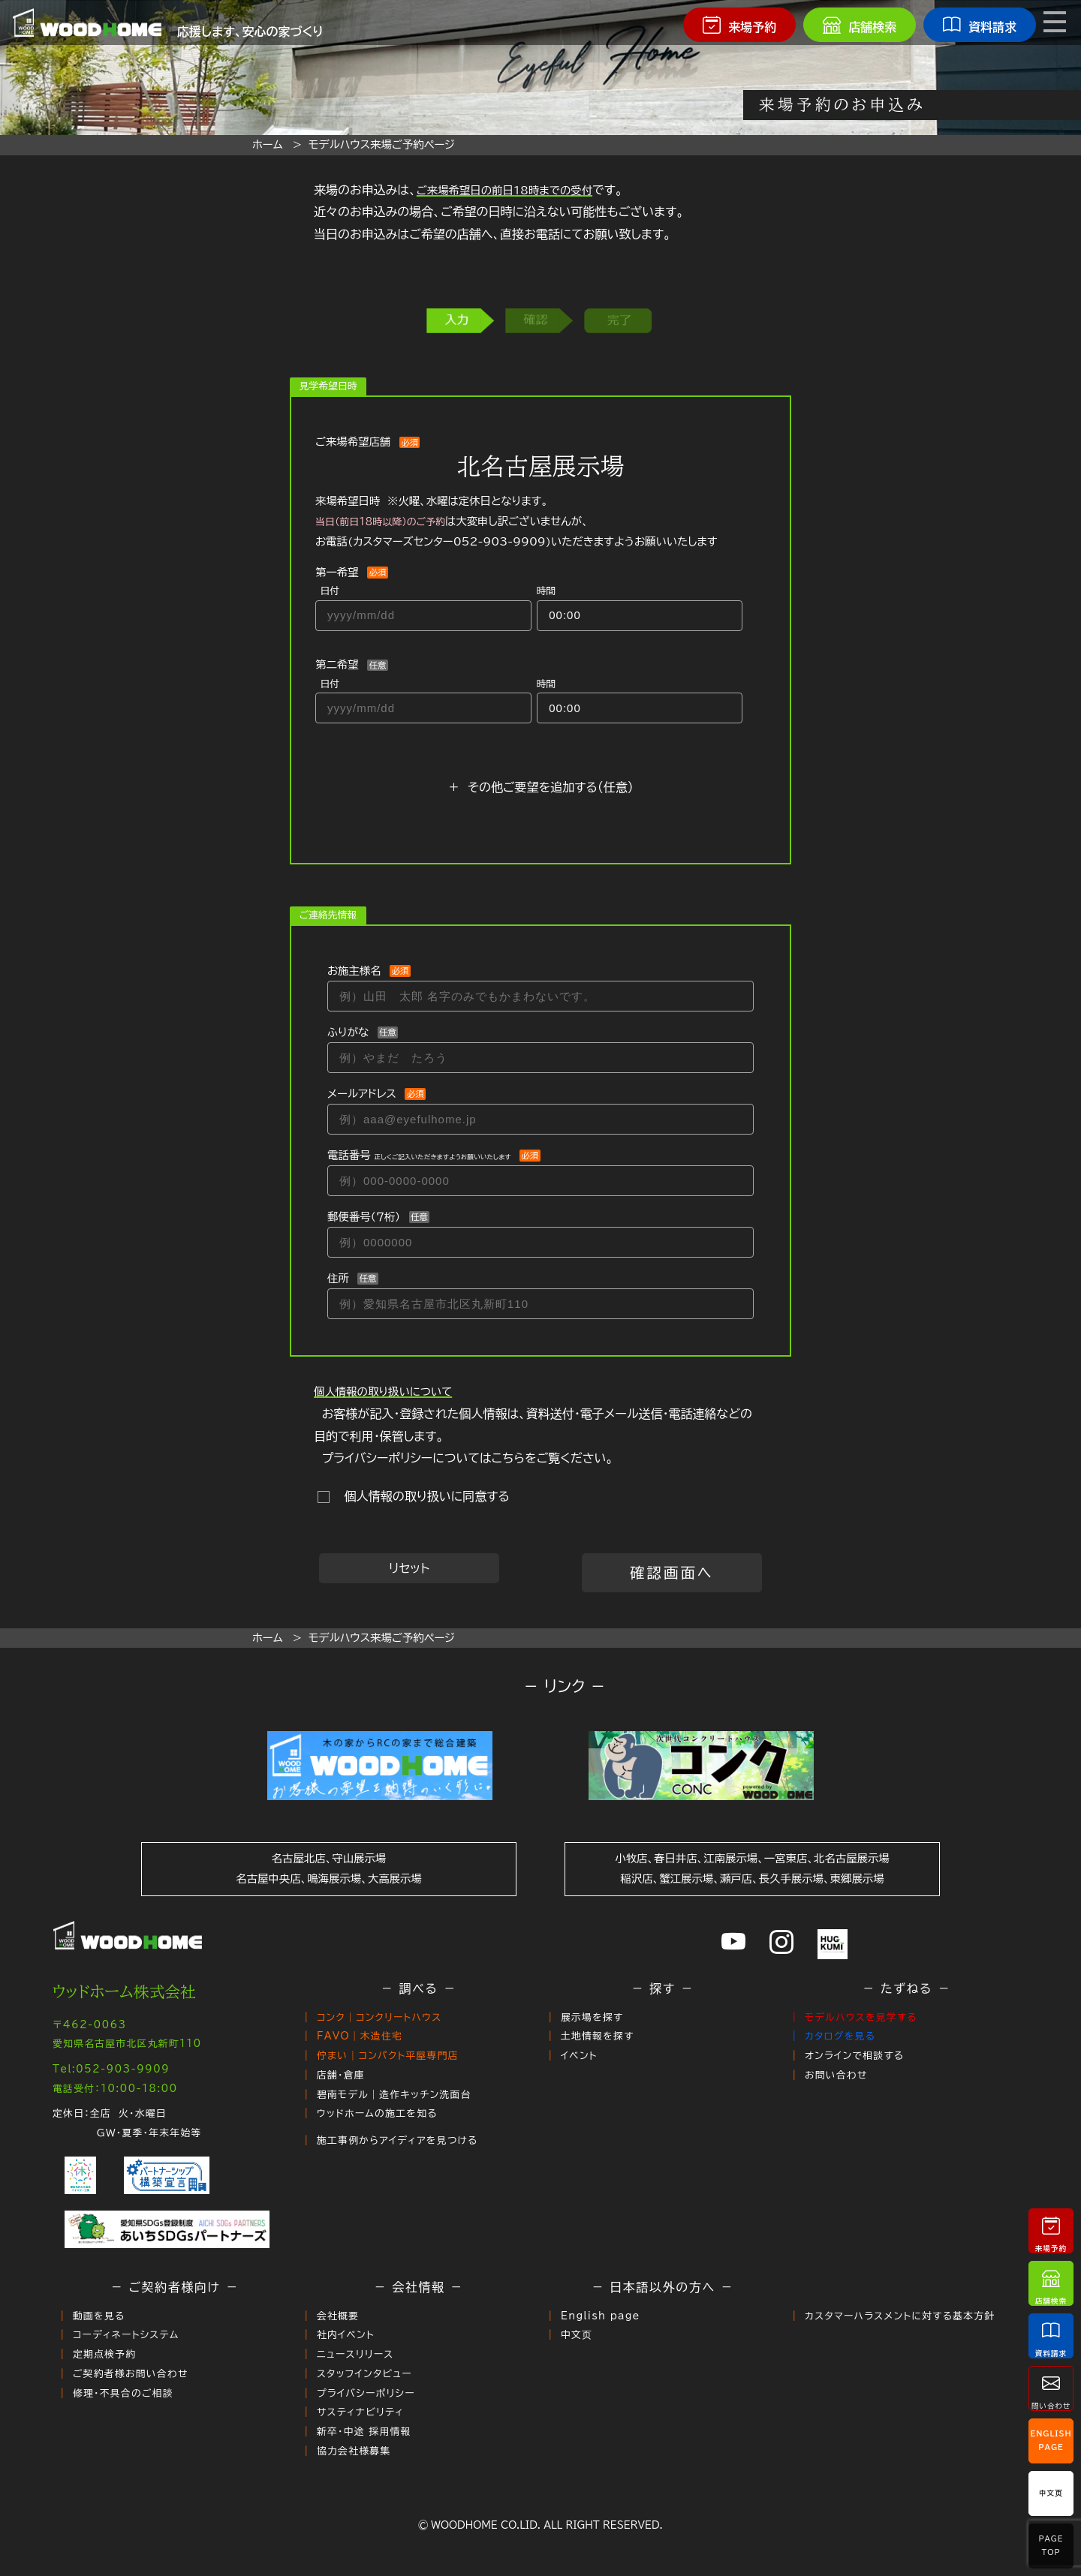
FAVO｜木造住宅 (359, 2036)
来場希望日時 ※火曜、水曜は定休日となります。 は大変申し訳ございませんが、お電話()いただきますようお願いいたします (516, 520)
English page (600, 2315)
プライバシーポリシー (366, 2392)
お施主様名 (354, 970)
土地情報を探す (597, 2036)
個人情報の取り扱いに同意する (423, 1496)
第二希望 (337, 664)
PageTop (1050, 2545)
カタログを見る (840, 2036)
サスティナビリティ (360, 2411)
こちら (508, 1458)
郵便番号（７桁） (363, 1216)
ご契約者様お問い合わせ (130, 2373)
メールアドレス (361, 1093)
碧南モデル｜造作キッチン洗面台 (394, 2094)
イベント (579, 2055)
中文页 (576, 2334)
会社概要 (338, 2315)
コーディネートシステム (126, 2334)
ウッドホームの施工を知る (377, 2113)
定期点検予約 (104, 2353)
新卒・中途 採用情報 (364, 2430)
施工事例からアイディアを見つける (397, 2140)
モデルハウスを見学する (861, 2017)
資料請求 (1051, 2335)
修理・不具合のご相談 (123, 2392)
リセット (409, 1568)
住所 (338, 1278)
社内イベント (346, 2334)
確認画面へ (672, 1572)
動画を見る (99, 2315)
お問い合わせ (836, 2075)
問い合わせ (1050, 2388)
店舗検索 (1051, 2283)
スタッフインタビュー (364, 2373)
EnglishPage (1051, 2440)
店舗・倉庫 (341, 2075)
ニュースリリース (355, 2353)
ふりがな (348, 1032)
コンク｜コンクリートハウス (379, 2017)
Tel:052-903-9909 (111, 2069)
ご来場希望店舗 (352, 441)
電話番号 (418, 1155)
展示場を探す (592, 2017)
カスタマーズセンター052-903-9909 (449, 541)
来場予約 (1051, 2230)
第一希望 (337, 572)
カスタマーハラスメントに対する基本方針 (900, 2315)
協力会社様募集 (354, 2449)
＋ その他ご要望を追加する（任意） (540, 787)
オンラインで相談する (854, 2055)
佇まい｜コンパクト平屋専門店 (388, 2055)
